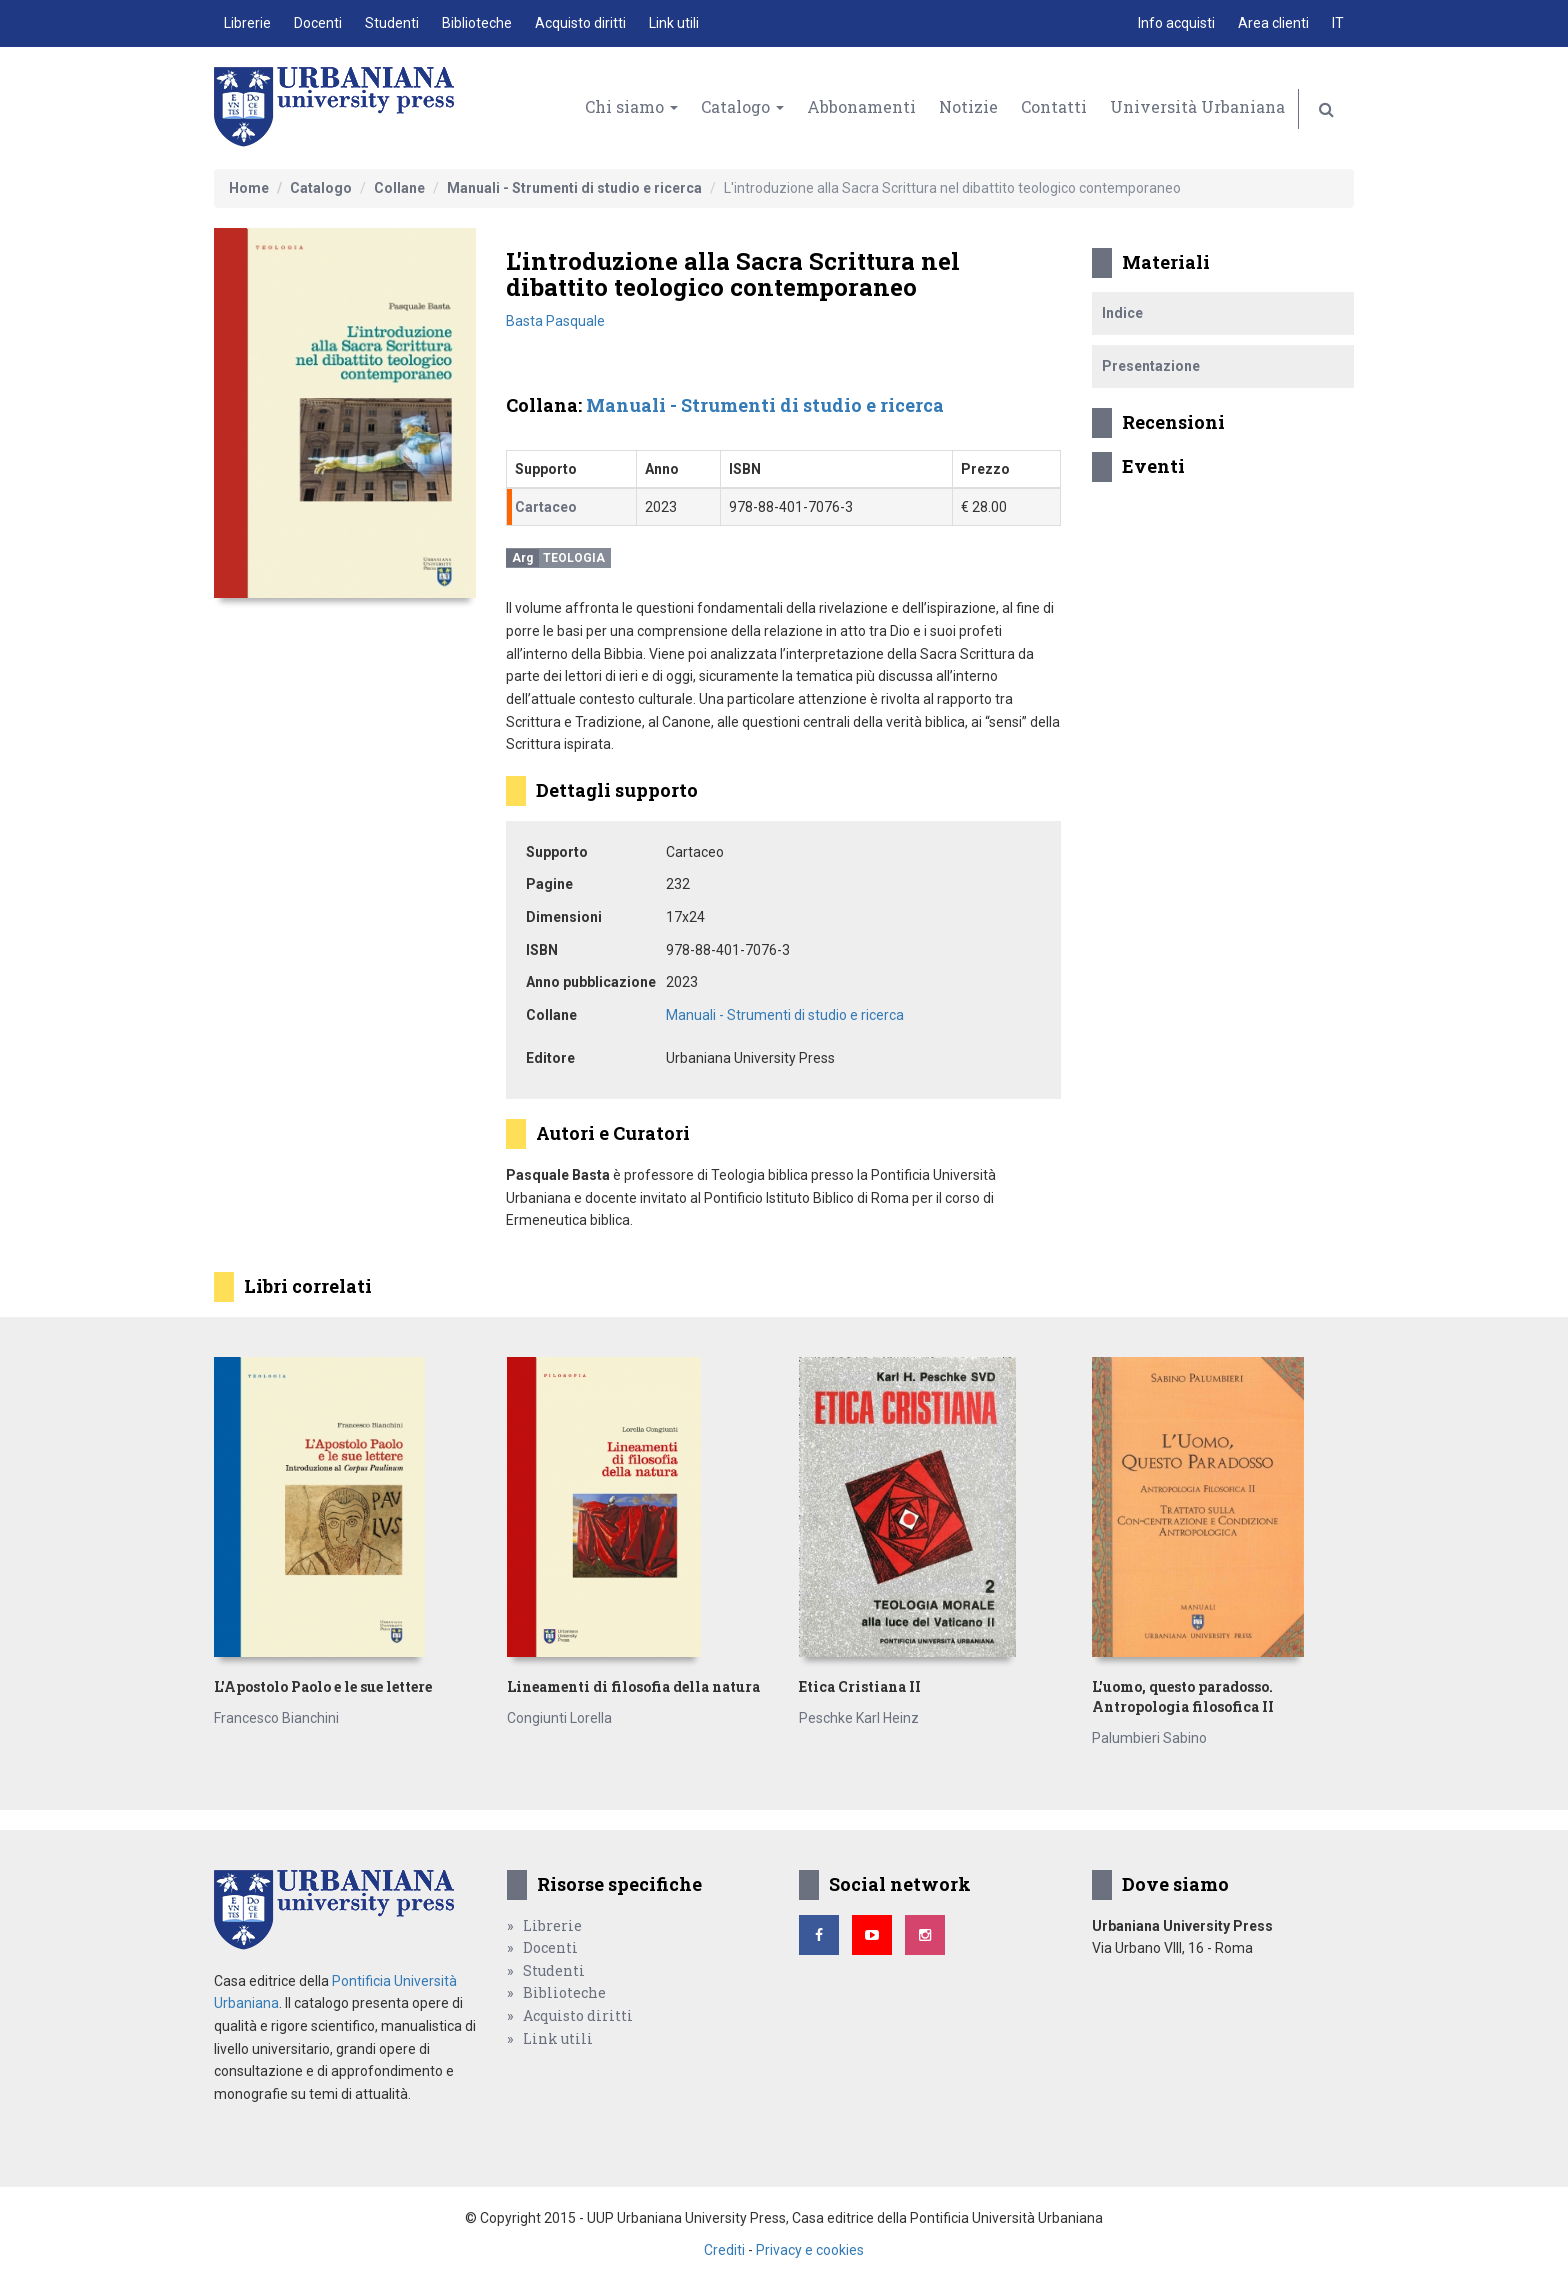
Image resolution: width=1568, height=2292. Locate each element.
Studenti (392, 23)
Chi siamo (631, 106)
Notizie (968, 106)
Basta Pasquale (555, 321)
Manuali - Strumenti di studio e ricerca (574, 188)
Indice (1122, 313)
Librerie (247, 23)
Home (249, 188)
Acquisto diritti (580, 23)
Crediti (724, 2250)
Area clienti (1273, 23)
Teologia (574, 558)
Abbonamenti (861, 106)
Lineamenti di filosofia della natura (633, 1686)
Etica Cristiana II (860, 1686)
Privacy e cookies (810, 2250)
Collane (399, 188)
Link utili (674, 23)
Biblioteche (477, 23)
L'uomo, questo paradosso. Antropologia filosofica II (1183, 1696)
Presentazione (1151, 366)
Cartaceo (546, 507)
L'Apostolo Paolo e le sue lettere (323, 1686)
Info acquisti (1176, 23)
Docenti (318, 23)
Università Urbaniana (1197, 106)
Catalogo (742, 106)
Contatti (1054, 106)
